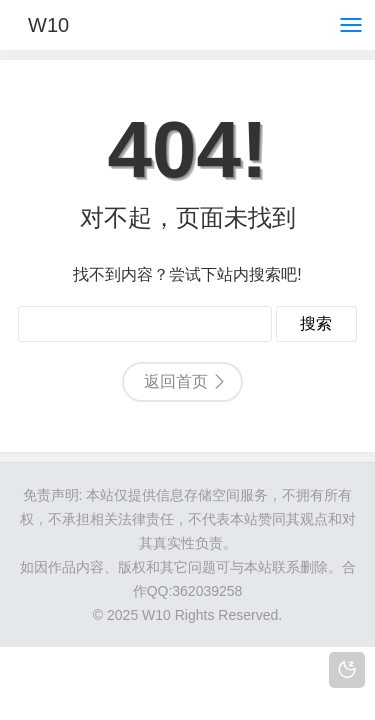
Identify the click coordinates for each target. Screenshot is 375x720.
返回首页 (176, 381)
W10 (48, 25)
